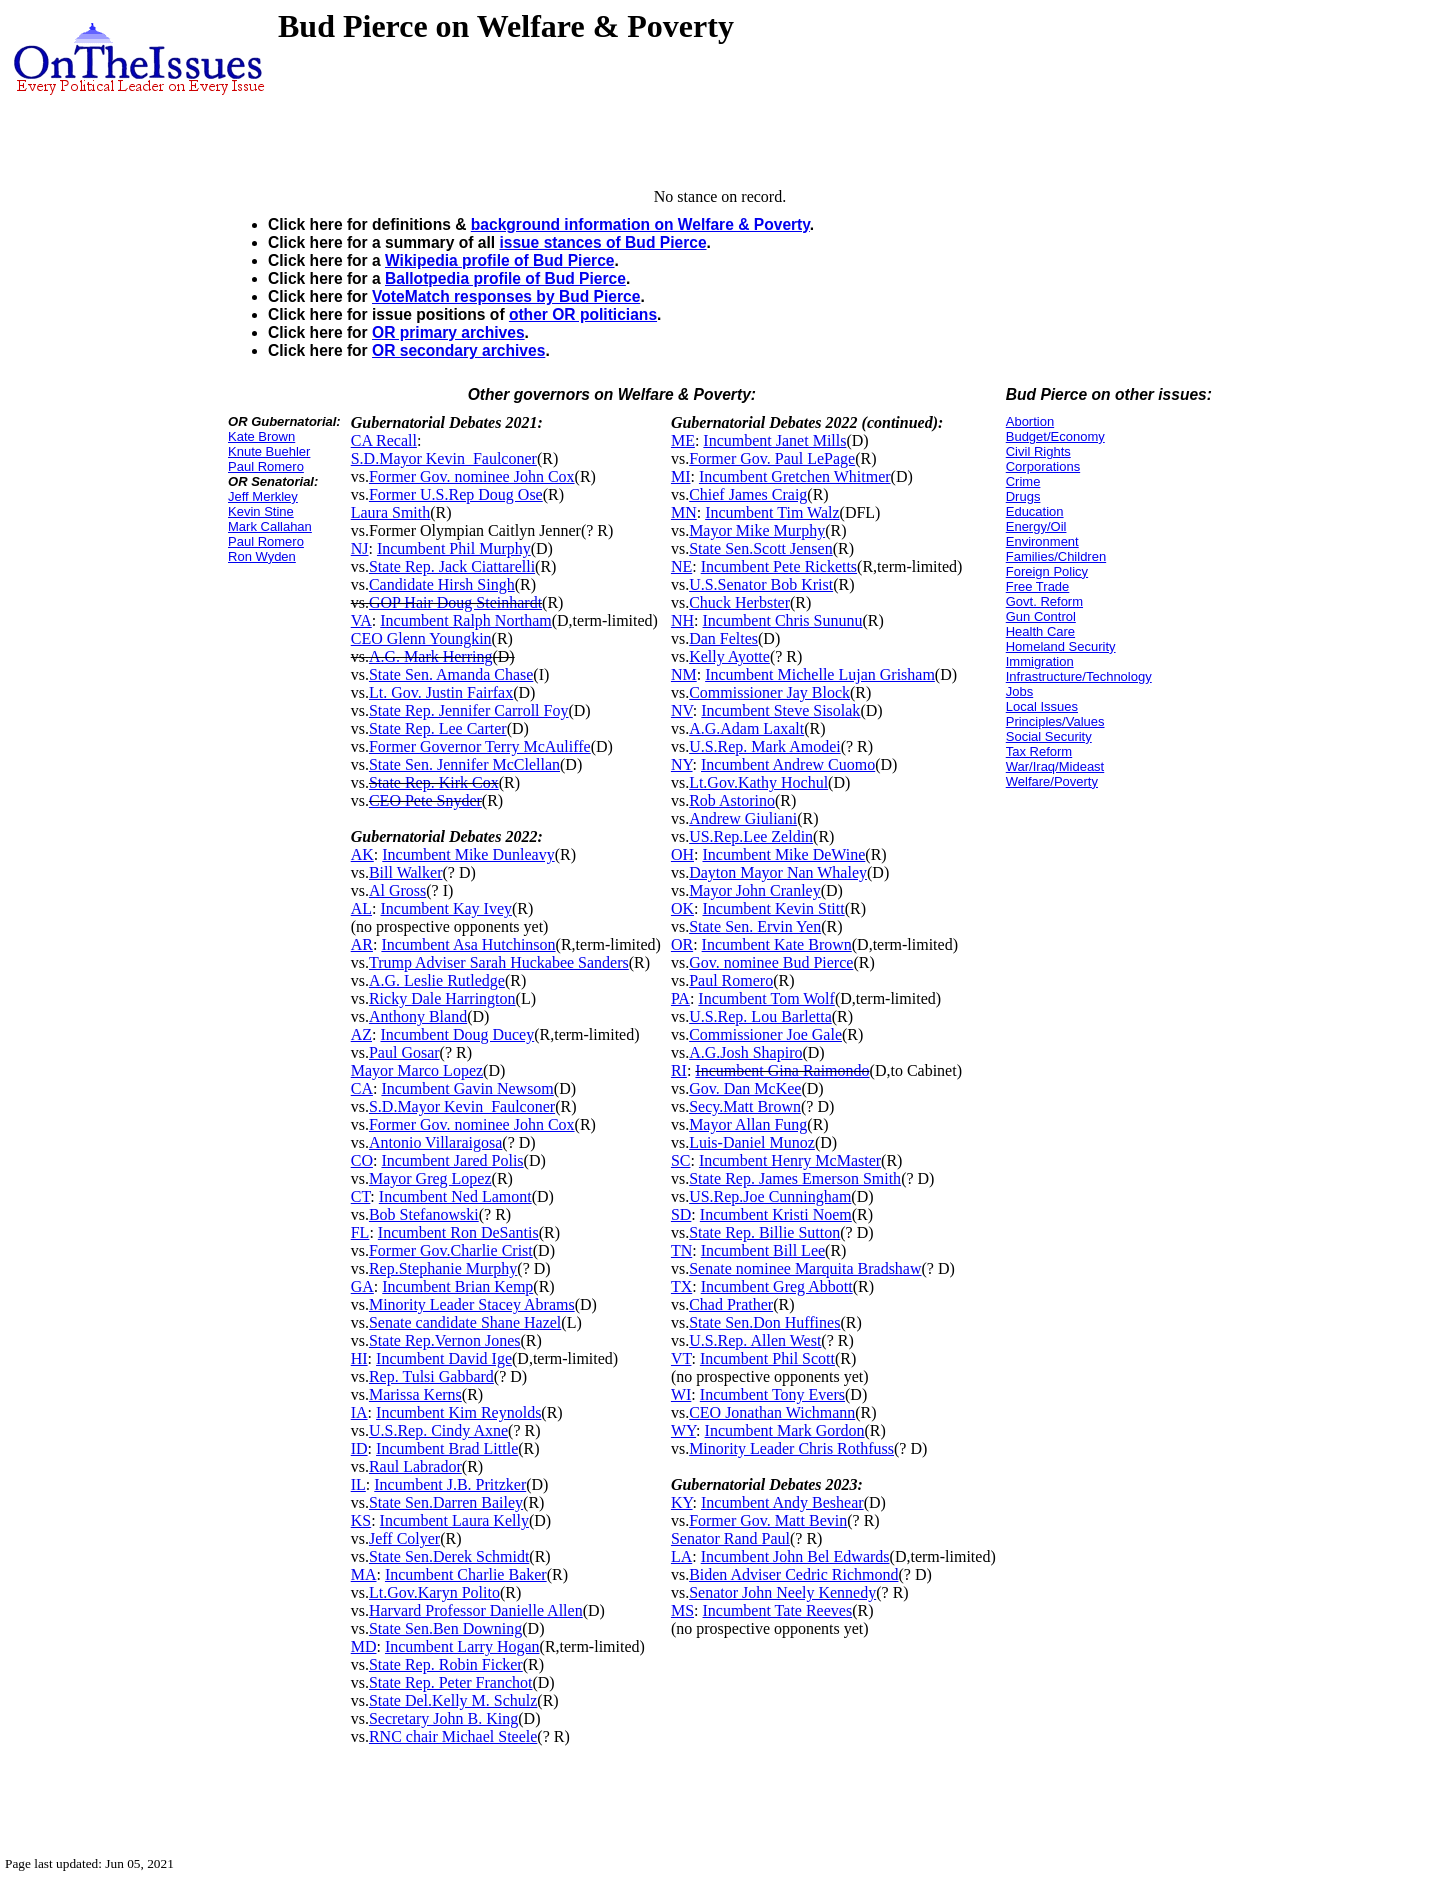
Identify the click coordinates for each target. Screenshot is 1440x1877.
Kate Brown (261, 436)
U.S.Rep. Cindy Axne (438, 1430)
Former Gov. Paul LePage (772, 458)
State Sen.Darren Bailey (446, 1502)
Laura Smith (391, 512)
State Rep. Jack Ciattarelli (452, 566)
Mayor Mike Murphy (757, 530)
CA (362, 1088)
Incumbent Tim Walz (772, 512)
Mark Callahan (270, 526)
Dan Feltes (723, 638)
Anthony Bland (418, 1016)
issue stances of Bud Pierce (602, 242)
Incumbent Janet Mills (774, 440)
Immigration (1040, 661)
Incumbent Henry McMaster (790, 1160)
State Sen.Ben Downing (445, 1628)
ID (359, 1448)
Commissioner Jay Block (769, 692)
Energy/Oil (1036, 526)
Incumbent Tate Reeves (777, 1610)
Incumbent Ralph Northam (466, 620)
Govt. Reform (1044, 601)
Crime (1023, 481)
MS (682, 1610)
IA (359, 1412)
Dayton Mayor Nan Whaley (778, 872)
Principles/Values (1055, 721)
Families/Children (1056, 556)
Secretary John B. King (443, 1718)
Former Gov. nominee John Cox (472, 476)
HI (359, 1358)
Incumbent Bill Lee (763, 1250)
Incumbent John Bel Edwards (795, 1556)
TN (681, 1250)
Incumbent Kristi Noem (776, 1214)
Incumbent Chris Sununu (782, 620)
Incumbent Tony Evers (772, 1394)
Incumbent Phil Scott (767, 1358)
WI (681, 1394)
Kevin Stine (261, 511)
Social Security (1049, 736)
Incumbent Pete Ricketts (779, 566)
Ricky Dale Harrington (442, 998)
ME (683, 440)
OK (682, 908)
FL (360, 1232)
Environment (1042, 541)
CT (361, 1196)
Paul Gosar (404, 1052)
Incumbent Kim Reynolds (458, 1412)
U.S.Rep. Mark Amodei (765, 746)
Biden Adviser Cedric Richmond (793, 1574)
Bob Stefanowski (424, 1214)
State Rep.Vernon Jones (445, 1340)
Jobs (1019, 691)
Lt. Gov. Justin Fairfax (441, 692)
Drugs (1023, 496)
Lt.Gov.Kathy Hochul (758, 782)
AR (362, 944)
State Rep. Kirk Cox (434, 782)
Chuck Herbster (739, 602)
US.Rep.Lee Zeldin (751, 836)
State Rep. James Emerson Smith (795, 1178)
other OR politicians (583, 314)
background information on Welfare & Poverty (640, 224)
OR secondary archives (458, 350)
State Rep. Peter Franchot (451, 1682)
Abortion (1030, 421)
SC (681, 1160)
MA (364, 1574)
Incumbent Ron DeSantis (458, 1232)
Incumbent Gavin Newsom (467, 1088)
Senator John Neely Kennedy (782, 1592)
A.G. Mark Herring (431, 656)
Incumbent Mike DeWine (783, 854)
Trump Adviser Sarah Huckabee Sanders (499, 962)
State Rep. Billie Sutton (764, 1232)
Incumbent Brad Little (447, 1448)
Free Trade (1038, 586)
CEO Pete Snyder (425, 800)
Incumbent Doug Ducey (457, 1034)
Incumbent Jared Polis (452, 1160)
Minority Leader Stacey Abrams (472, 1304)
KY (682, 1502)
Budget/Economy (1055, 436)
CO (362, 1160)
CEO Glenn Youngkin (421, 638)
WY (683, 1430)
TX (681, 1286)
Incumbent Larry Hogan (462, 1646)
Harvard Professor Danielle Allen (476, 1610)
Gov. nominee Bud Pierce (771, 962)
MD (364, 1646)
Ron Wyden (262, 556)
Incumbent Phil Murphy (454, 548)
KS (361, 1520)
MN (684, 512)
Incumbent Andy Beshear (782, 1502)
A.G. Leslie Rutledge (437, 980)
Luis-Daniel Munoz (752, 1142)
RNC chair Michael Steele (453, 1736)
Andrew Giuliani (743, 818)
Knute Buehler (269, 451)
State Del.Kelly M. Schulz (453, 1700)
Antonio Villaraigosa (435, 1142)
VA (361, 620)
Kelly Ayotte (729, 656)
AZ (361, 1034)
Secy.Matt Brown (745, 1106)
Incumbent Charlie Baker (466, 1574)
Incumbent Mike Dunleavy (468, 854)
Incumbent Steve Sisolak (780, 710)
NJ (360, 548)
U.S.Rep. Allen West (755, 1340)
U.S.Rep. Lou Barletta (760, 1016)
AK (362, 854)
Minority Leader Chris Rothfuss (791, 1448)
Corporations (1043, 466)
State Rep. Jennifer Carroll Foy (469, 710)
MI (681, 476)
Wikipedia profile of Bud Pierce (499, 260)
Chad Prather (731, 1304)
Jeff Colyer (404, 1538)
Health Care (1040, 631)
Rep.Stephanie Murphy (443, 1268)
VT (681, 1358)
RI (679, 1070)
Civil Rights (1038, 451)
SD (681, 1214)
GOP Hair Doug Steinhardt (455, 602)
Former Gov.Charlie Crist (451, 1250)
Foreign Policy (1047, 571)
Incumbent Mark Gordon (785, 1430)
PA (680, 998)
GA (362, 1286)
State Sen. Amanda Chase (451, 674)
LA (681, 1556)
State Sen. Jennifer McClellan (464, 764)
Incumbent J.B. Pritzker (450, 1484)
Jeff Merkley (263, 496)
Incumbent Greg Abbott (777, 1286)
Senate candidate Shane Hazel (465, 1322)
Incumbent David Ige (444, 1358)
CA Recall (384, 440)
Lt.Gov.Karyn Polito (434, 1592)
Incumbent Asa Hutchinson (468, 944)
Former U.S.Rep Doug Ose (456, 494)
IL (358, 1484)
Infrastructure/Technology (1079, 676)
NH (682, 620)
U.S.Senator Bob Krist (761, 584)
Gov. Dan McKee (745, 1088)
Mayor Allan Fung (748, 1124)
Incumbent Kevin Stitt (773, 908)
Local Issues (1042, 706)
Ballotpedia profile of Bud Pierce (505, 278)
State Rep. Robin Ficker (446, 1664)
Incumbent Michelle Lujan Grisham (820, 674)
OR (682, 944)
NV (682, 710)
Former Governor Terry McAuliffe (480, 746)
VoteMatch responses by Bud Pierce (506, 296)
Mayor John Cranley (755, 890)
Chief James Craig (748, 494)
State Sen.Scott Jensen (761, 548)
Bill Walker (406, 872)
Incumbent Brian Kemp (457, 1286)
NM (684, 674)
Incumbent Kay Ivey (446, 908)
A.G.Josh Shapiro (745, 1052)
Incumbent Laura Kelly (454, 1520)
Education (1035, 511)
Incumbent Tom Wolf (766, 998)
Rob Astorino (732, 800)
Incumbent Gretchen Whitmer (795, 476)
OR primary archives (448, 332)
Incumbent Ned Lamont (455, 1196)
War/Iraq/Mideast (1055, 766)
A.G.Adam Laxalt (746, 728)
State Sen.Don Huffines (764, 1322)
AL (361, 908)
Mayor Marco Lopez (417, 1070)
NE (681, 566)
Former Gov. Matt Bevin (768, 1520)
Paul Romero (266, 466)
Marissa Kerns (415, 1394)
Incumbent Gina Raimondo (782, 1070)
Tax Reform (1039, 751)
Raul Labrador (415, 1466)
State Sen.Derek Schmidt (449, 1556)
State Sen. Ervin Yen (755, 926)
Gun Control (1041, 616)
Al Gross (397, 890)
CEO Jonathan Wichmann (772, 1412)
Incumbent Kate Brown (777, 944)
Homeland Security (1061, 646)
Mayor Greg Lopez (430, 1178)
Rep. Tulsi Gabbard (431, 1376)
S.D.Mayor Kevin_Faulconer (444, 458)
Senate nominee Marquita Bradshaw (805, 1268)
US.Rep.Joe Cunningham (770, 1196)
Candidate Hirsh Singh (442, 584)
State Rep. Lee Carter (438, 728)
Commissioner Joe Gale (765, 1034)
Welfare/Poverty (1052, 781)
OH (682, 854)
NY (682, 764)
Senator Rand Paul (730, 1538)
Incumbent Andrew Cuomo (788, 764)
